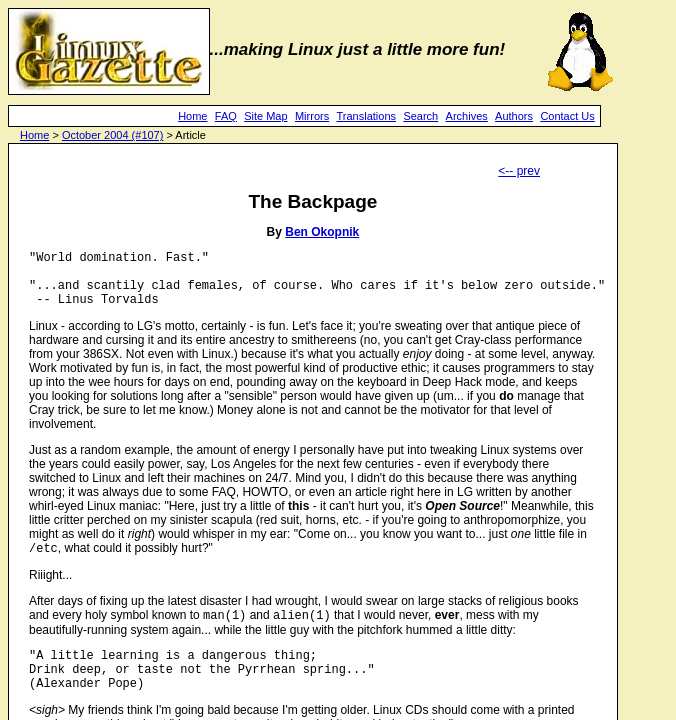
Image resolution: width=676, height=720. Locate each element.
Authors (514, 116)
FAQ (226, 116)
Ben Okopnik (322, 232)
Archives (467, 116)
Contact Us (567, 116)
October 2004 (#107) (113, 135)
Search (420, 116)
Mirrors (312, 116)
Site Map (265, 116)
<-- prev (519, 171)
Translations (367, 116)
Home (192, 116)
